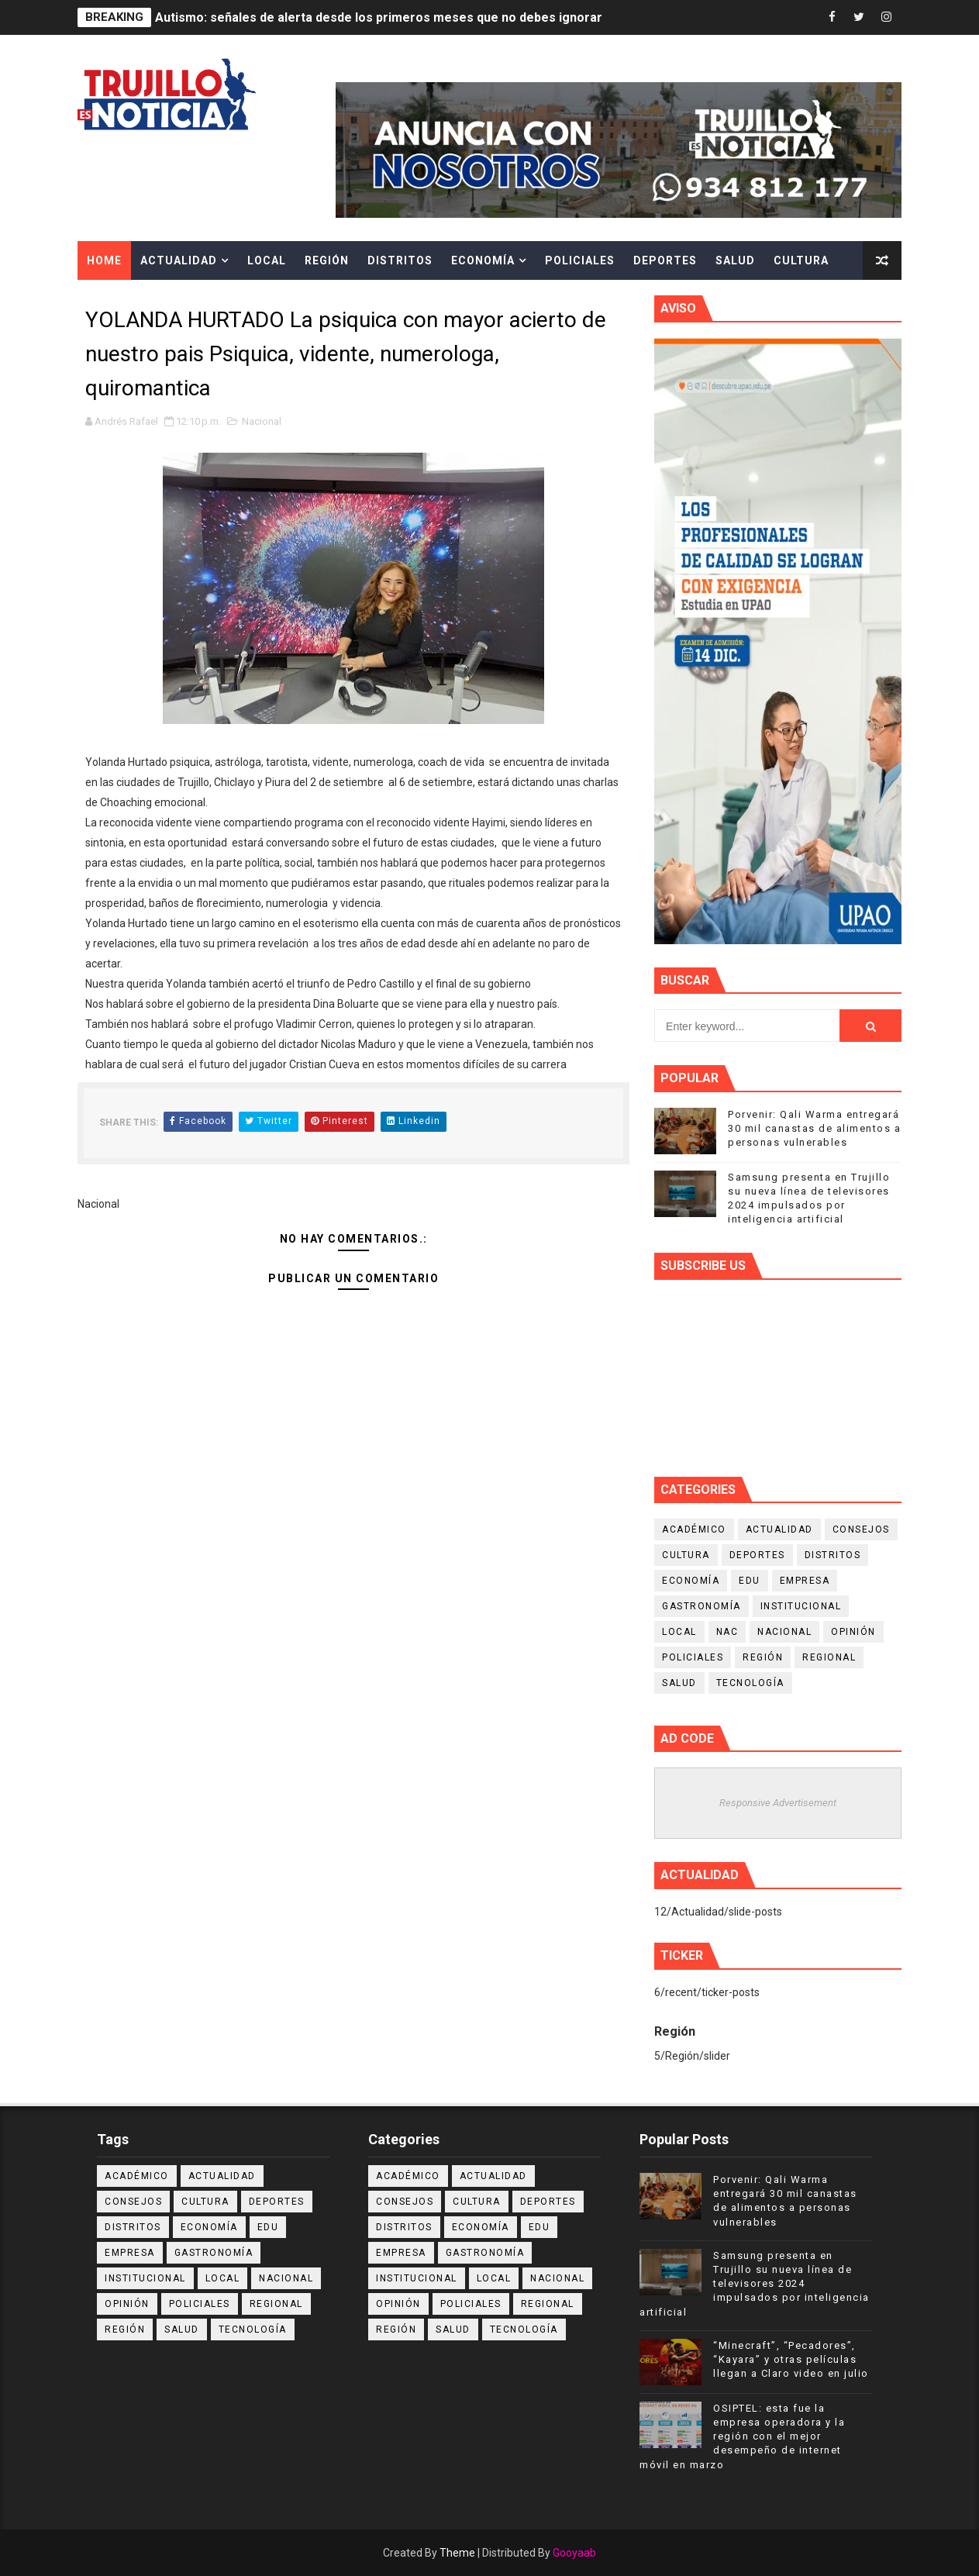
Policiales (580, 260)
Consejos (861, 1529)
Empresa (805, 1580)
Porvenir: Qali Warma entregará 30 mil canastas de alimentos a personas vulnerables (814, 1128)
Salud (735, 260)
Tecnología (750, 1683)
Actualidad (178, 260)
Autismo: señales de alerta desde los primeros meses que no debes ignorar (378, 17)
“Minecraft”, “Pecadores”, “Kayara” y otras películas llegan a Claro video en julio (791, 2359)
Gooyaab (574, 2553)
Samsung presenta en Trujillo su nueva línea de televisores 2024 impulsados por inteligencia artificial (754, 2284)
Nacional (261, 421)
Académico (694, 1529)
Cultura (801, 260)
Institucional (801, 1606)
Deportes (665, 260)
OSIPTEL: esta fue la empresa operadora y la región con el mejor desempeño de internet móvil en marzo (742, 2436)
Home (104, 260)
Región (327, 260)
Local (266, 260)
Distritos (400, 260)
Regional (829, 1657)
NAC (727, 1631)
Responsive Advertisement (777, 1803)
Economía (483, 260)
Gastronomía (701, 1606)
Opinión (853, 1631)
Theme (457, 2553)
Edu (749, 1580)
